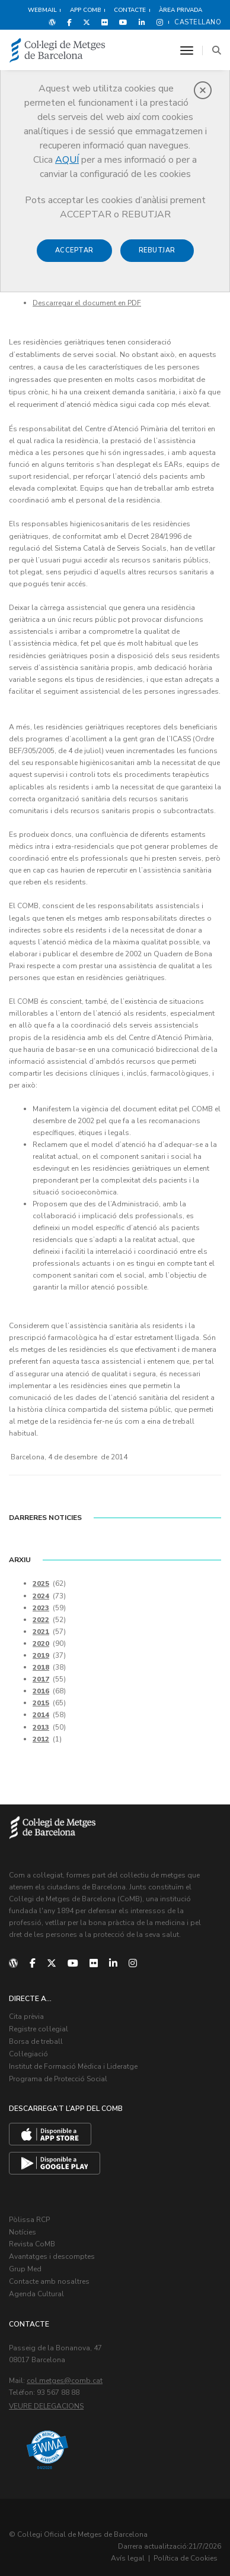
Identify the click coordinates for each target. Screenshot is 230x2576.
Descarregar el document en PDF (87, 303)
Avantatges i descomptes (52, 2244)
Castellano (197, 22)
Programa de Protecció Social (58, 2068)
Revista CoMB (32, 2232)
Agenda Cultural (36, 2279)
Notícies (22, 2220)
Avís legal (128, 2544)
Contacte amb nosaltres (49, 2267)
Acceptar (74, 250)
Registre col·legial (38, 2020)
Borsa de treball (36, 2032)
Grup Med (25, 2256)
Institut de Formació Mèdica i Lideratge (73, 2056)
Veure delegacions (46, 2391)
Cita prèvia (26, 2008)
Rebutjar (157, 250)
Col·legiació (28, 2044)
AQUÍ (67, 159)
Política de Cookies (186, 2544)
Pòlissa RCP (29, 2208)
